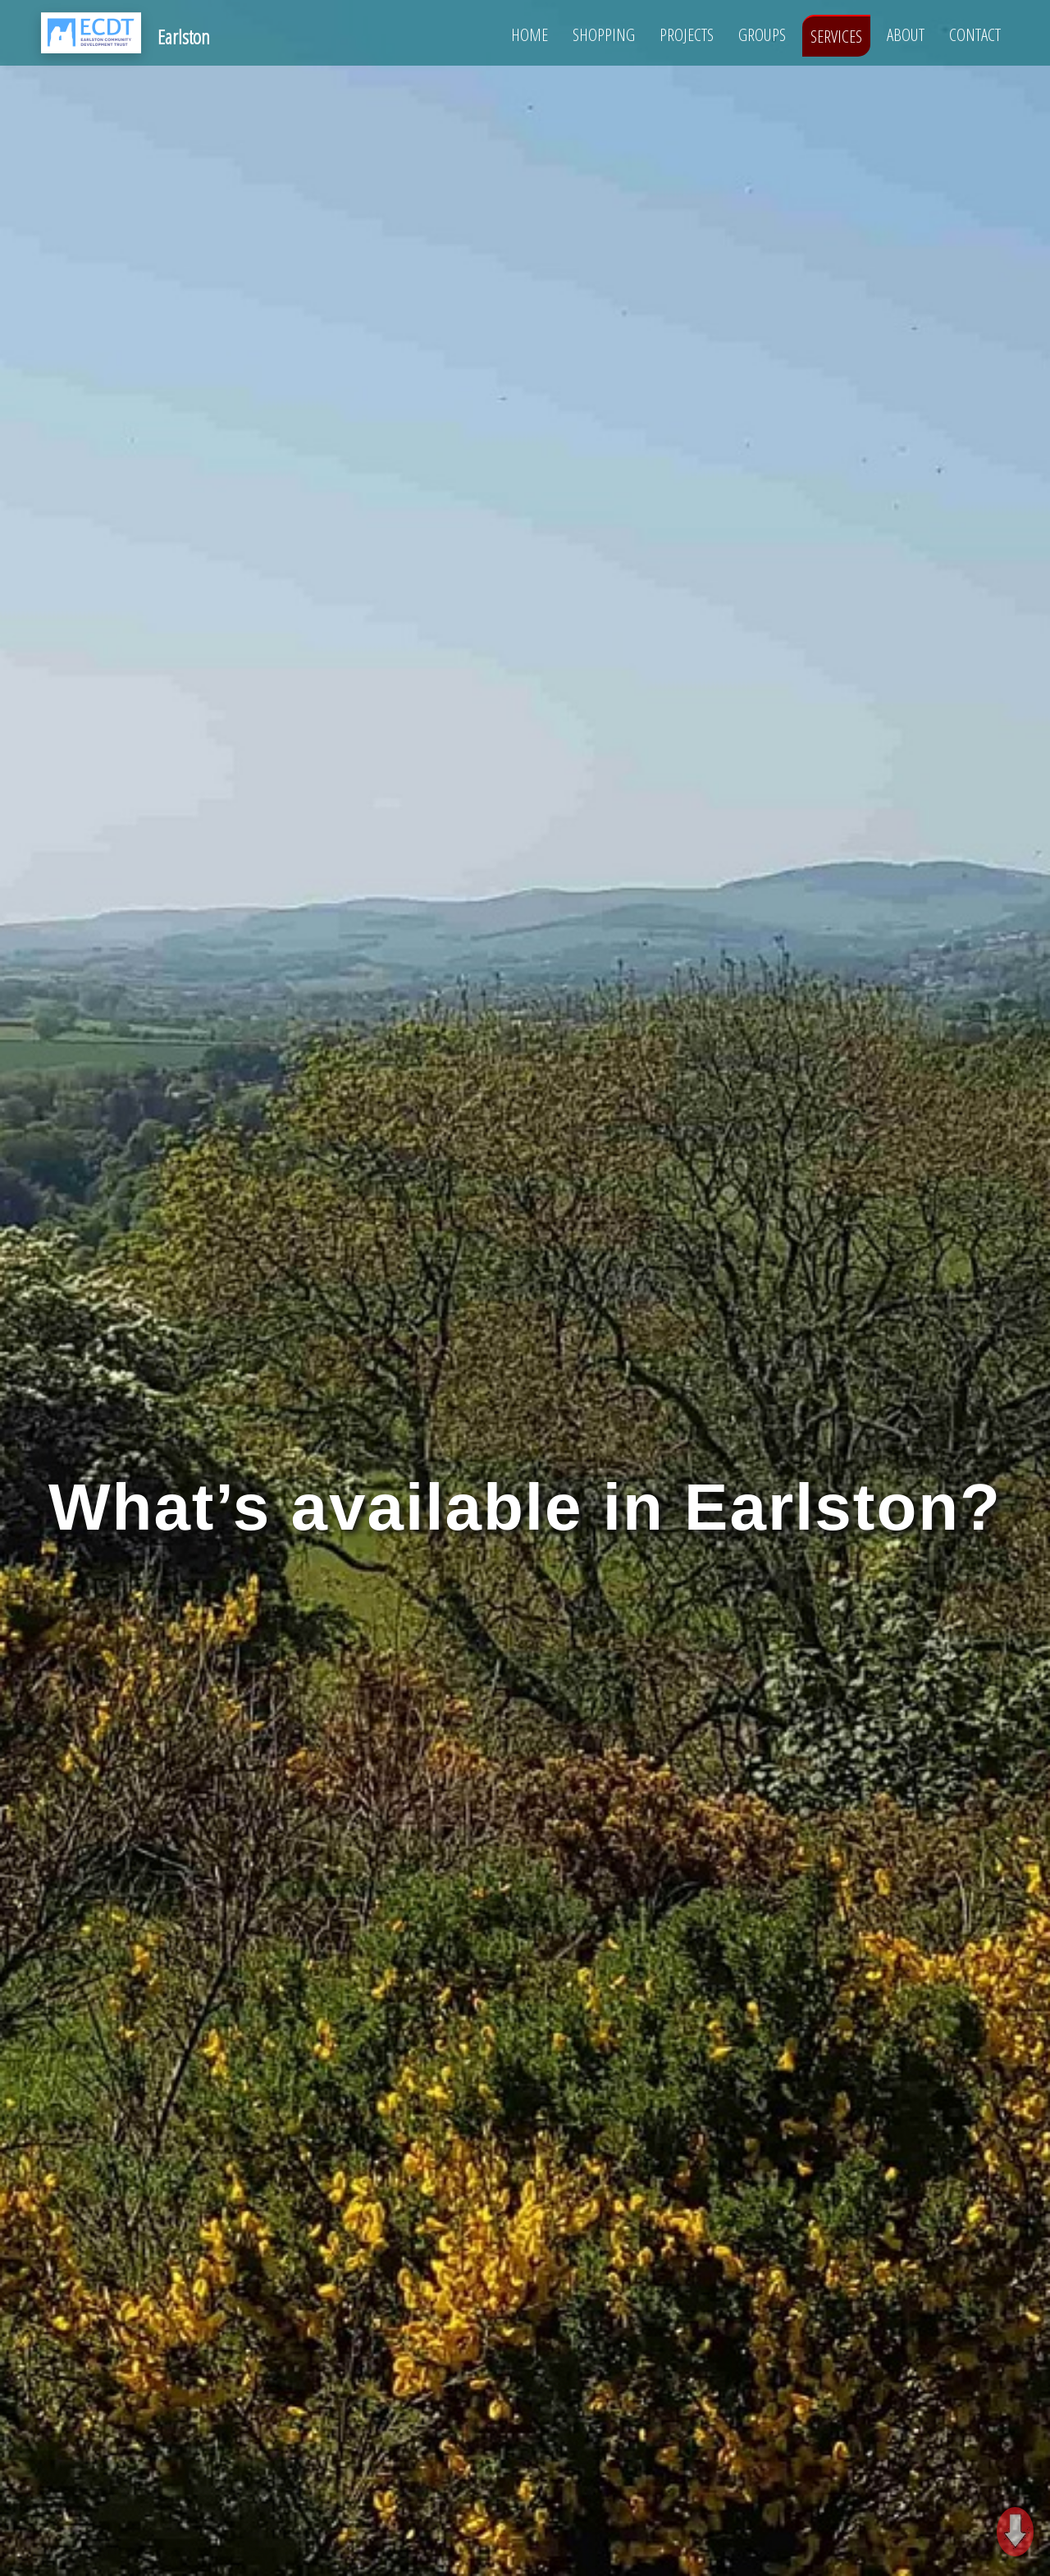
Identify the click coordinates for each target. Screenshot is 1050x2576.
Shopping (604, 34)
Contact (975, 34)
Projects (687, 34)
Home (529, 34)
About (905, 34)
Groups (762, 34)
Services (836, 36)
